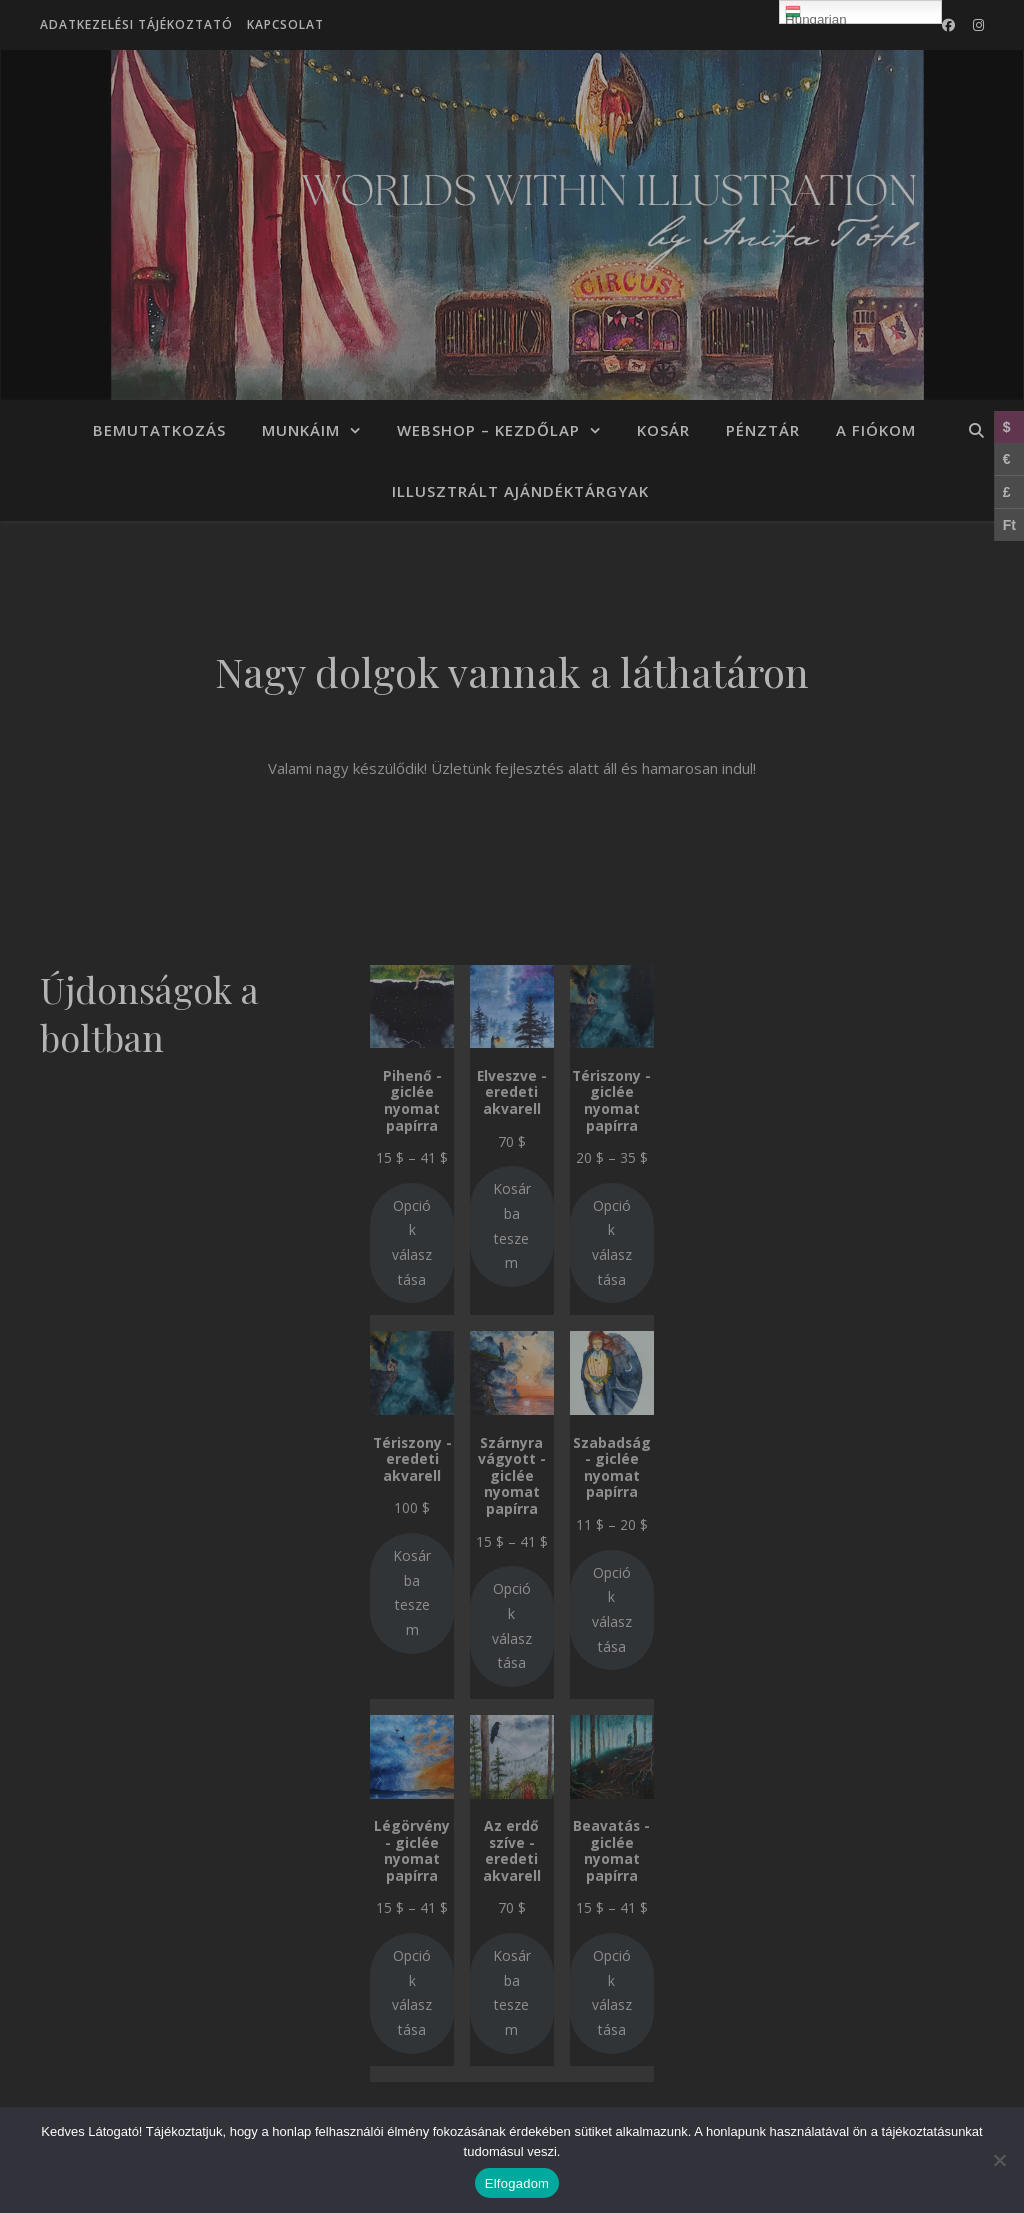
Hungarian (816, 14)
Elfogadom (517, 2183)
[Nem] (999, 2160)
